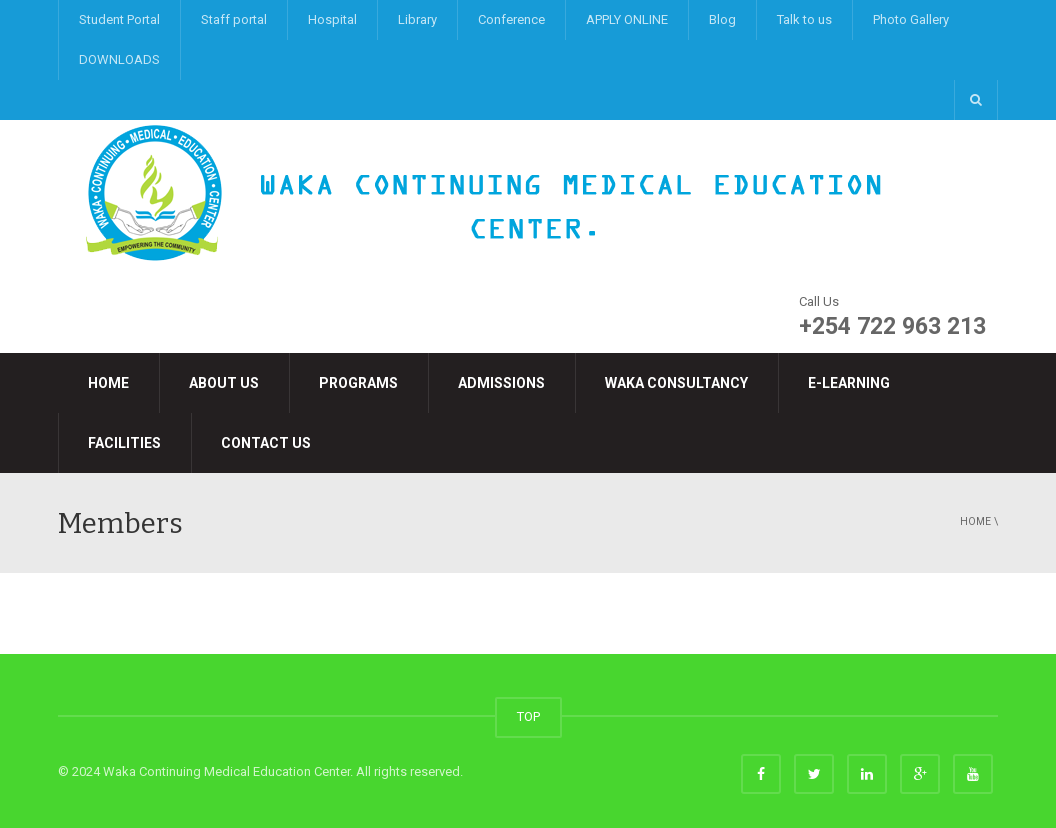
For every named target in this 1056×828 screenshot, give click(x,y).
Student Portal (119, 19)
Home (108, 383)
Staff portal (234, 19)
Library (417, 19)
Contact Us (266, 443)
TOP (528, 716)
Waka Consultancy (676, 383)
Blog (722, 19)
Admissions (501, 383)
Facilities (124, 443)
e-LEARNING (849, 383)
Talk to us (804, 19)
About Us (224, 383)
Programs (358, 383)
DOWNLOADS (119, 59)
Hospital (332, 19)
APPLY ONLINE (627, 19)
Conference (511, 19)
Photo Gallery (911, 19)
